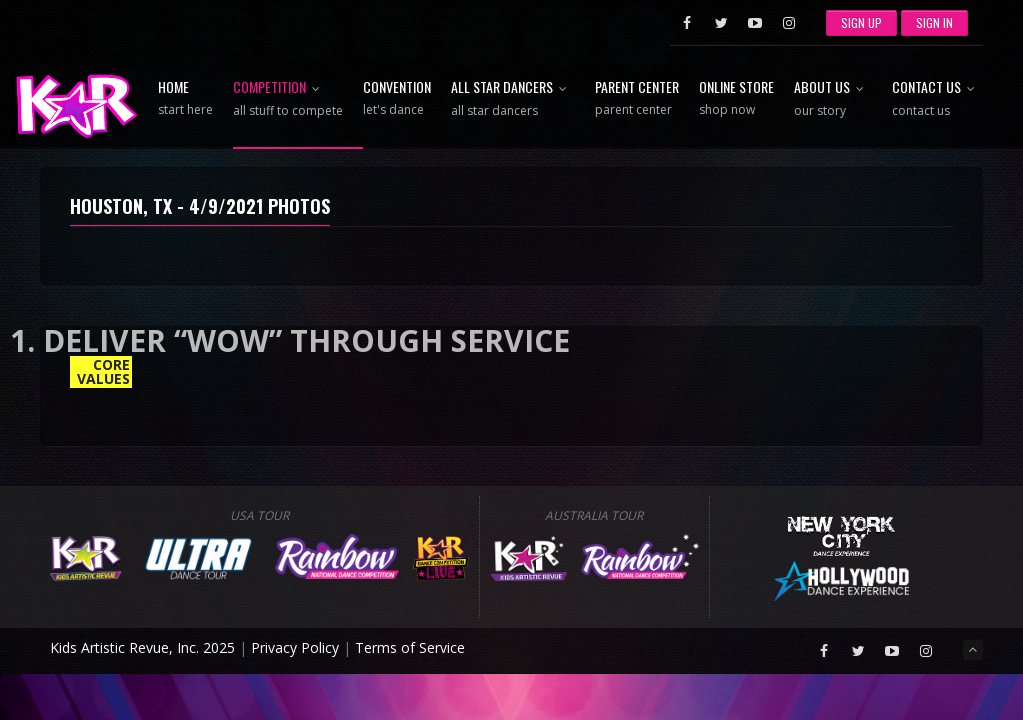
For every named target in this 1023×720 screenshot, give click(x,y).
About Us (833, 99)
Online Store (736, 99)
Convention (397, 99)
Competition (288, 99)
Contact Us (937, 99)
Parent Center (637, 99)
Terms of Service (410, 647)
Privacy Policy (295, 647)
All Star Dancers (513, 99)
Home (185, 99)
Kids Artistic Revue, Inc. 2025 (142, 647)
